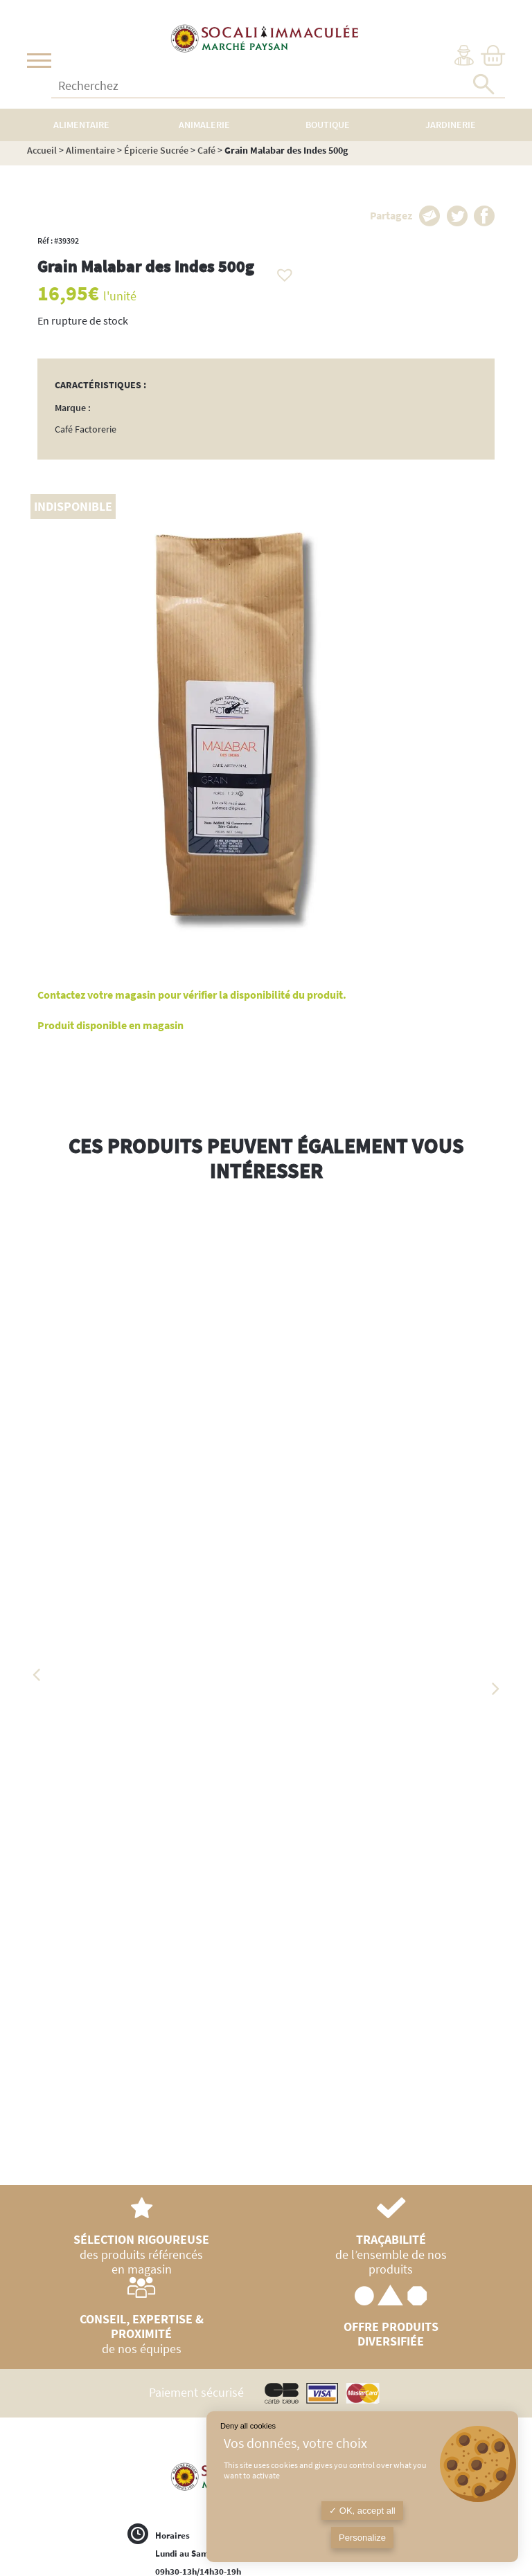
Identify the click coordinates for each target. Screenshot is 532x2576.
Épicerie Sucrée (156, 150)
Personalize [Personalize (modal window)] (362, 2537)
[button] (281, 271)
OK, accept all (362, 2510)
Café (206, 150)
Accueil (42, 150)
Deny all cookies (248, 2426)
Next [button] (494, 1689)
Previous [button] (37, 1675)
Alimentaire (90, 150)
